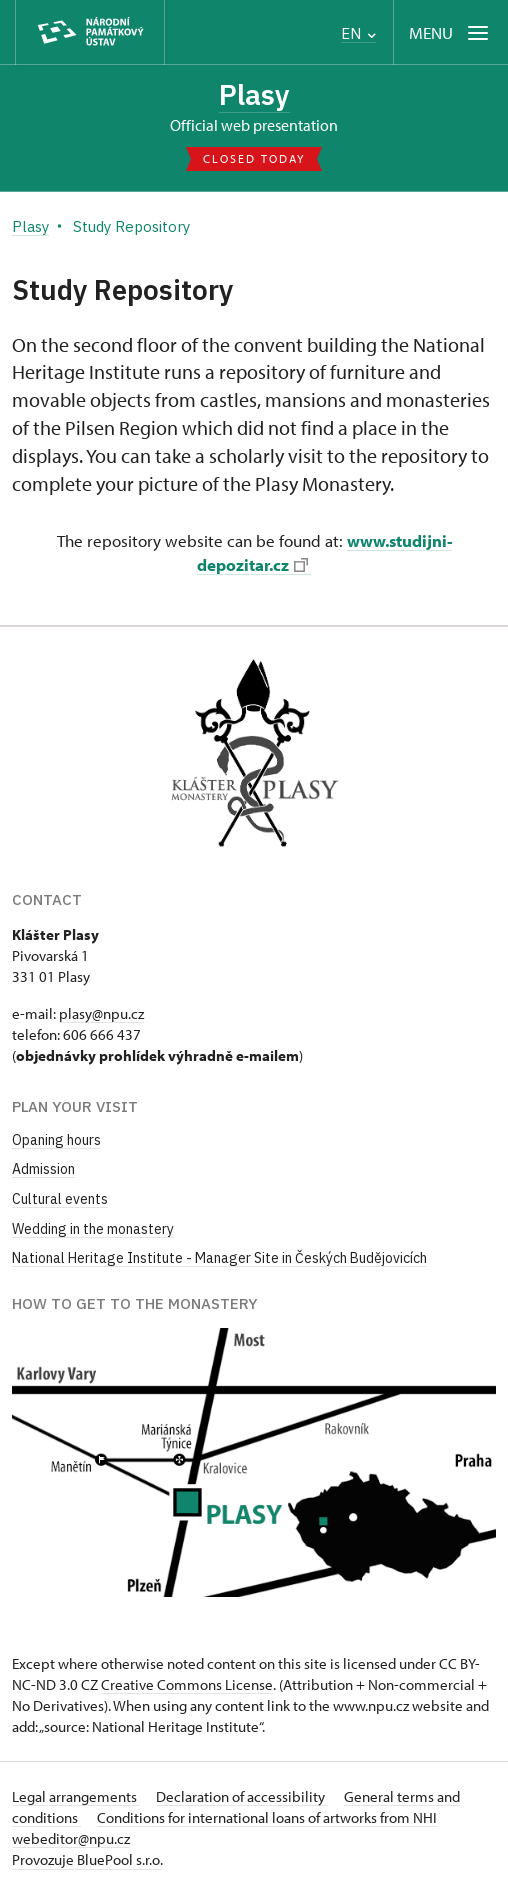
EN (358, 33)
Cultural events (60, 1199)
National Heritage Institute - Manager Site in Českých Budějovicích (219, 1258)
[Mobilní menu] (450, 32)
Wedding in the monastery (93, 1229)
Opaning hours (56, 1140)
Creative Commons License (187, 1684)
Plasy (254, 94)
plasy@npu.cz (101, 1013)
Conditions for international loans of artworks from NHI (267, 1817)
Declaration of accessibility (242, 1796)
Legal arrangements (76, 1796)
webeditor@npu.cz (71, 1838)
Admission (43, 1169)
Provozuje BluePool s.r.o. (87, 1859)
